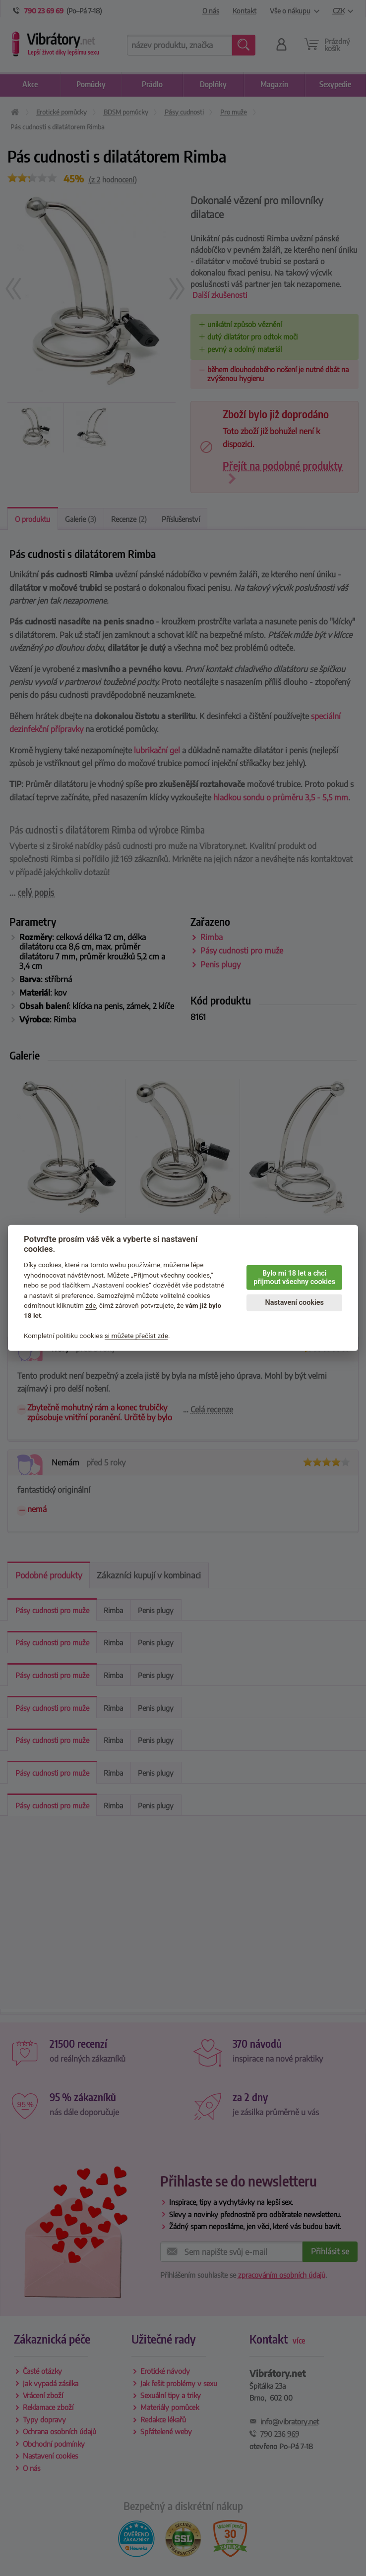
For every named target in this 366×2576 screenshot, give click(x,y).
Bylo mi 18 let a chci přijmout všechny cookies (294, 1277)
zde (90, 1305)
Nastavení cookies (294, 1302)
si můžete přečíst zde (136, 1336)
